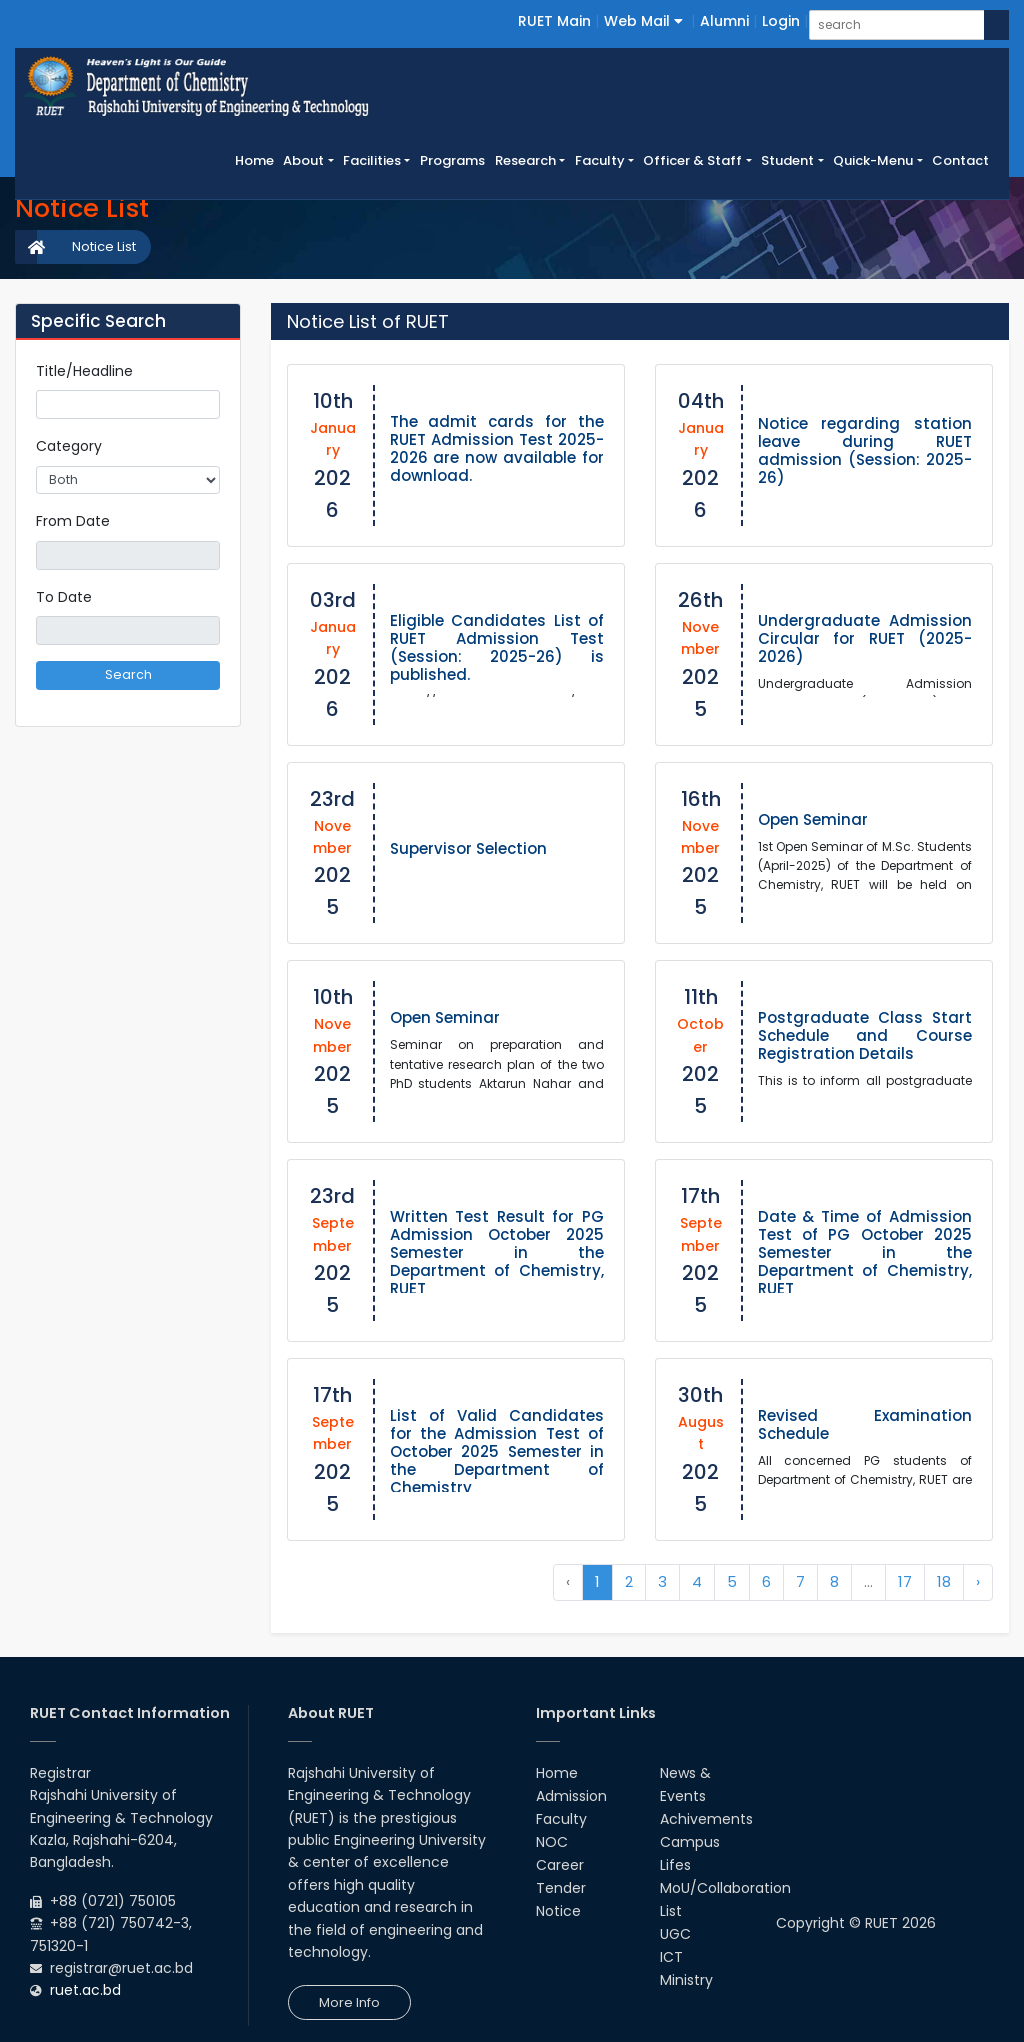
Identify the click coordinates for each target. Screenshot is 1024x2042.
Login (781, 21)
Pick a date (212, 555)
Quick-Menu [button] (873, 160)
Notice (558, 1911)
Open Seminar (813, 819)
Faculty (561, 1819)
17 (905, 1581)
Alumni (724, 21)
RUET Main (554, 21)
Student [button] (787, 160)
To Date (64, 597)
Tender (561, 1888)
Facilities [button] (372, 160)
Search (128, 674)
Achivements (706, 1819)
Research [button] (525, 160)
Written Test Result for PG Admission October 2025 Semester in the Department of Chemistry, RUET (497, 1252)
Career (560, 1865)
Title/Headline (84, 371)
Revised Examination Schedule (865, 1424)
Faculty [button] (600, 160)
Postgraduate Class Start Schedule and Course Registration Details (865, 1035)
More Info (349, 2002)
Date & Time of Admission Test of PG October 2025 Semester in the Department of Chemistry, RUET (865, 1252)
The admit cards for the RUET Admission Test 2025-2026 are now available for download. (497, 448)
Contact (960, 160)
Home (257, 160)
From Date (73, 521)
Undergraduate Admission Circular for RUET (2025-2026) (865, 638)
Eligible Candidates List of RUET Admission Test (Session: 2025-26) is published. (497, 647)
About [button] (303, 160)
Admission (571, 1796)
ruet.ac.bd (85, 1990)
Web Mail (643, 21)
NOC (552, 1842)
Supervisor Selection (468, 848)
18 (944, 1581)
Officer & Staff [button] (692, 160)
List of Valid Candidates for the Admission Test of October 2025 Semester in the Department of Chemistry (497, 1451)
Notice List (104, 246)
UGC (675, 1934)
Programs (452, 160)
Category (69, 446)
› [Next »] (978, 1581)
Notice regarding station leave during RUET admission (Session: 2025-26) (865, 450)
